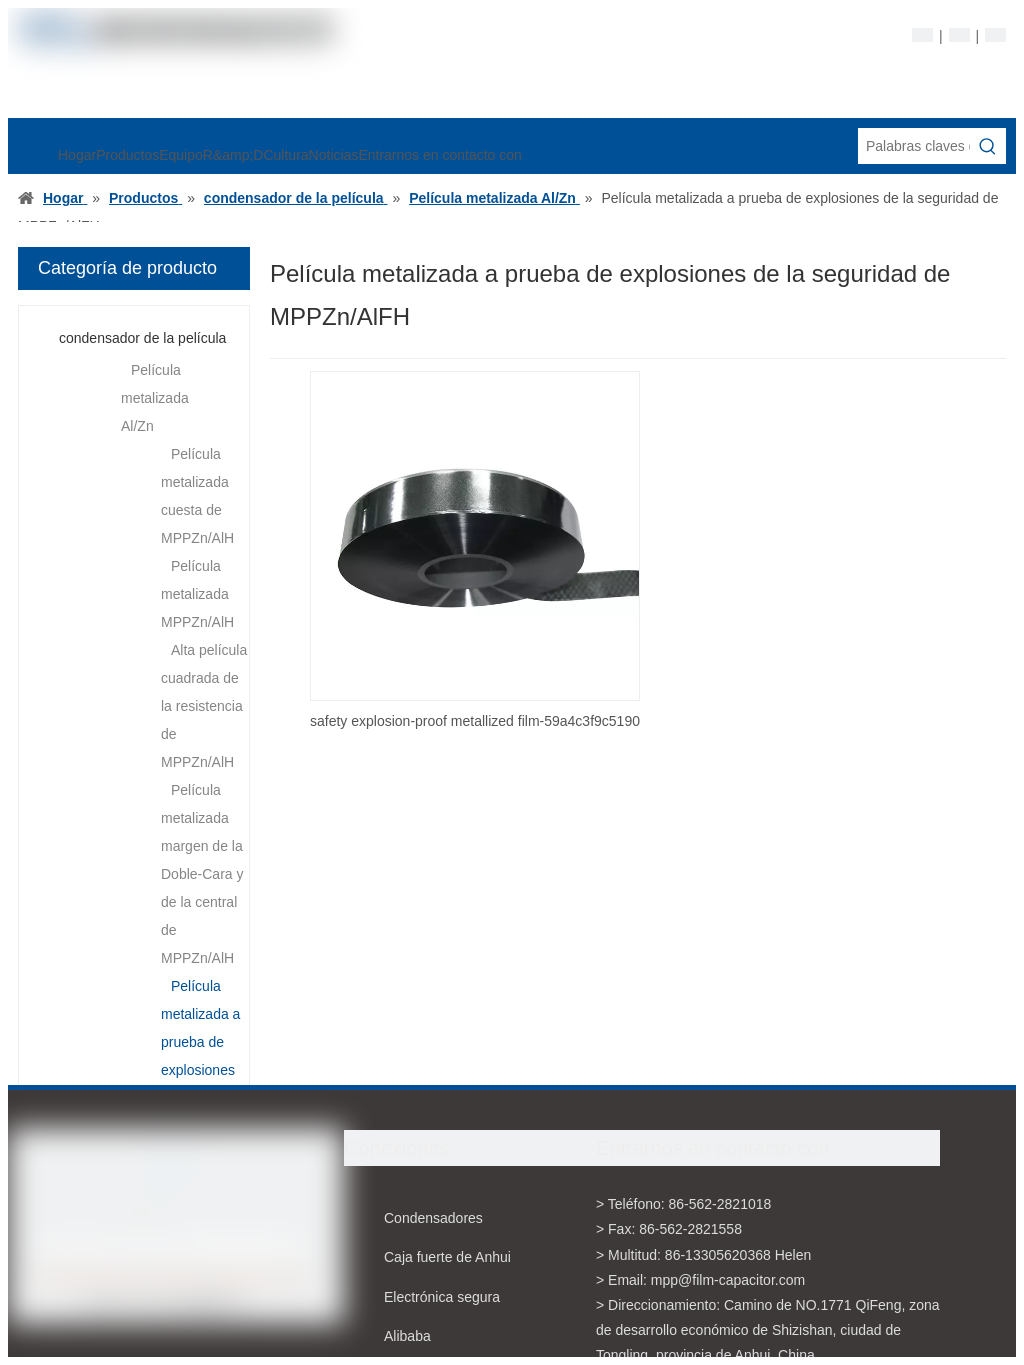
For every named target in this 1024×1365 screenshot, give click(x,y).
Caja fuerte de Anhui (447, 1257)
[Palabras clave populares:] (988, 146)
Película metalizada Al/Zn (155, 398)
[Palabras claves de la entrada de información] (914, 146)
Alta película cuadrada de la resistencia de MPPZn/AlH (204, 706)
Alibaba (407, 1336)
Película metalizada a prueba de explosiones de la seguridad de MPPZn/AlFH (202, 1070)
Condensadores (433, 1218)
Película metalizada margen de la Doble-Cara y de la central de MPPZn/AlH (202, 874)
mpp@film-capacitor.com (728, 1280)
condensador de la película (142, 338)
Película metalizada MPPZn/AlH (197, 594)
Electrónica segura (442, 1297)
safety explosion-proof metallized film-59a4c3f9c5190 (475, 721)
